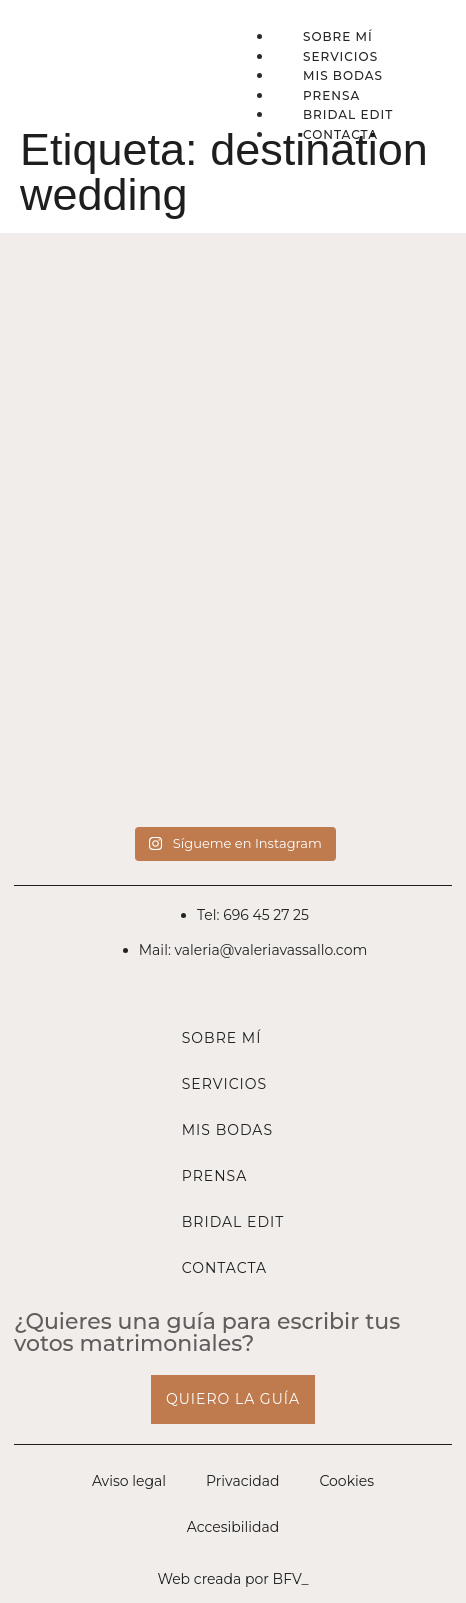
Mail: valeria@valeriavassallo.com (253, 950)
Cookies (346, 1481)
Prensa (331, 95)
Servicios (340, 56)
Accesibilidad (233, 1527)
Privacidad (242, 1481)
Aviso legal (129, 1481)
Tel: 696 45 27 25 (253, 915)
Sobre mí (338, 36)
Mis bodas (343, 75)
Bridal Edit (348, 114)
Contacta (340, 134)
